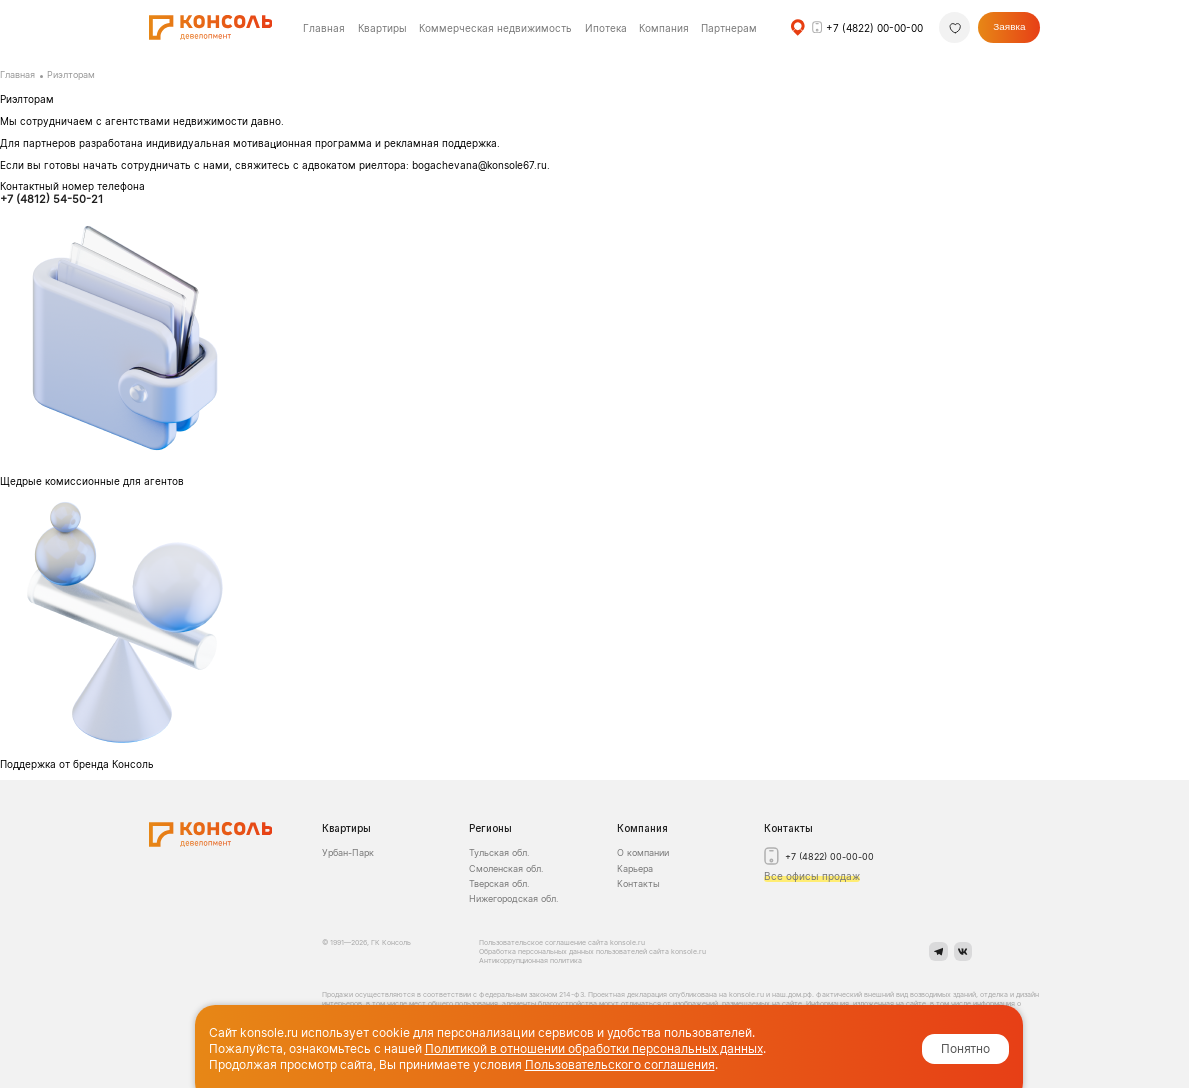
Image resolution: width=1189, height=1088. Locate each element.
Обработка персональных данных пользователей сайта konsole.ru (592, 951)
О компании (643, 852)
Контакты (638, 883)
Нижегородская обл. (513, 898)
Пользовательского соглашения (620, 1064)
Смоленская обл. (506, 868)
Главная (17, 75)
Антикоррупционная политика (530, 960)
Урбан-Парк (348, 852)
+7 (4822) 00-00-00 (874, 28)
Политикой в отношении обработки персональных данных (594, 1048)
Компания (642, 828)
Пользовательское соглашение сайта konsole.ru (563, 942)
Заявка (1009, 26)
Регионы (490, 828)
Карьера (635, 868)
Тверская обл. (499, 883)
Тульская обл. (499, 852)
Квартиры (382, 28)
